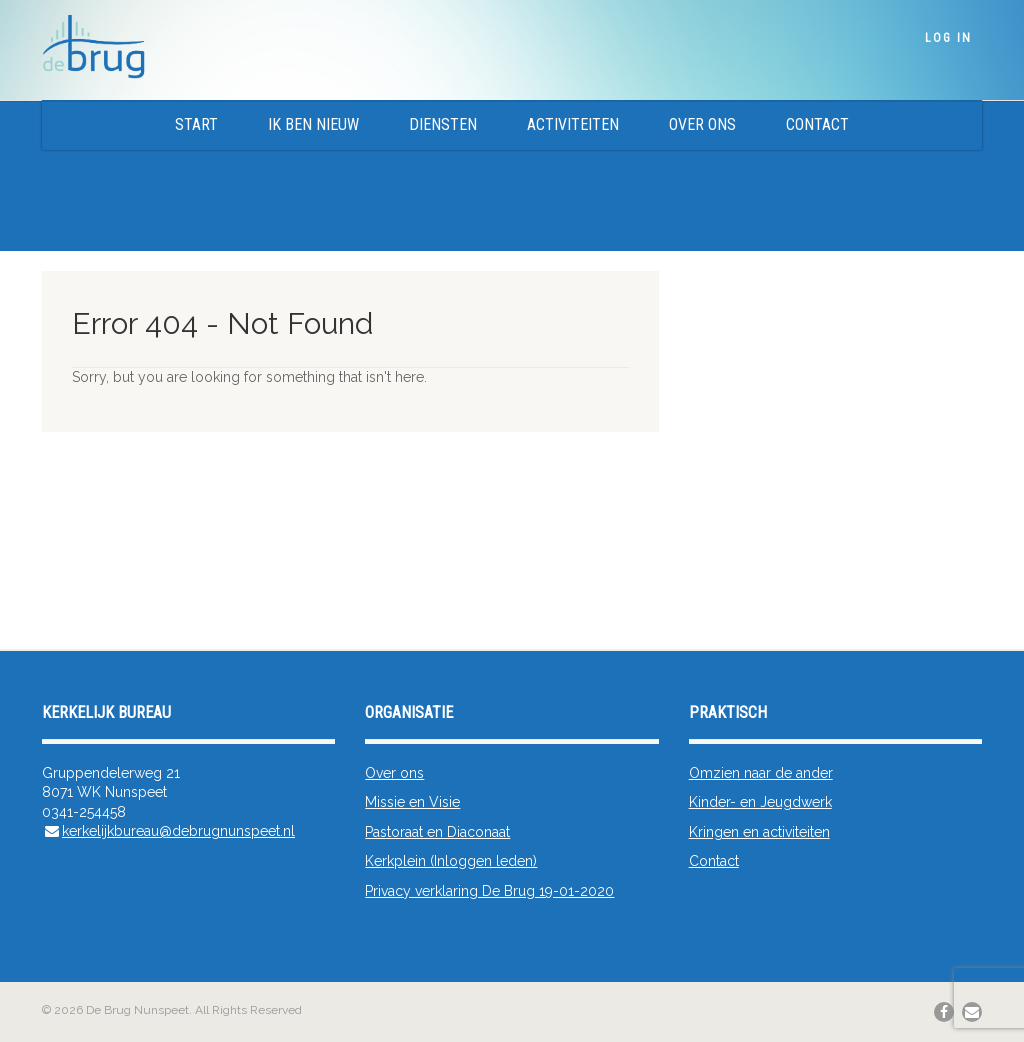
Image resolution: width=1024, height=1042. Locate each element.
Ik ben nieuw (313, 124)
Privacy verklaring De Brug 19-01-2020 (489, 891)
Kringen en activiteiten (759, 832)
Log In (948, 38)
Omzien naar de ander (761, 773)
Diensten (443, 124)
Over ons (702, 124)
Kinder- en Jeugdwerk (760, 802)
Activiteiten (573, 124)
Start (196, 124)
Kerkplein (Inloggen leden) (451, 861)
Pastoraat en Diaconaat (437, 832)
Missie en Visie (412, 802)
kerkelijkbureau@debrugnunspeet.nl (178, 831)
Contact (817, 124)
